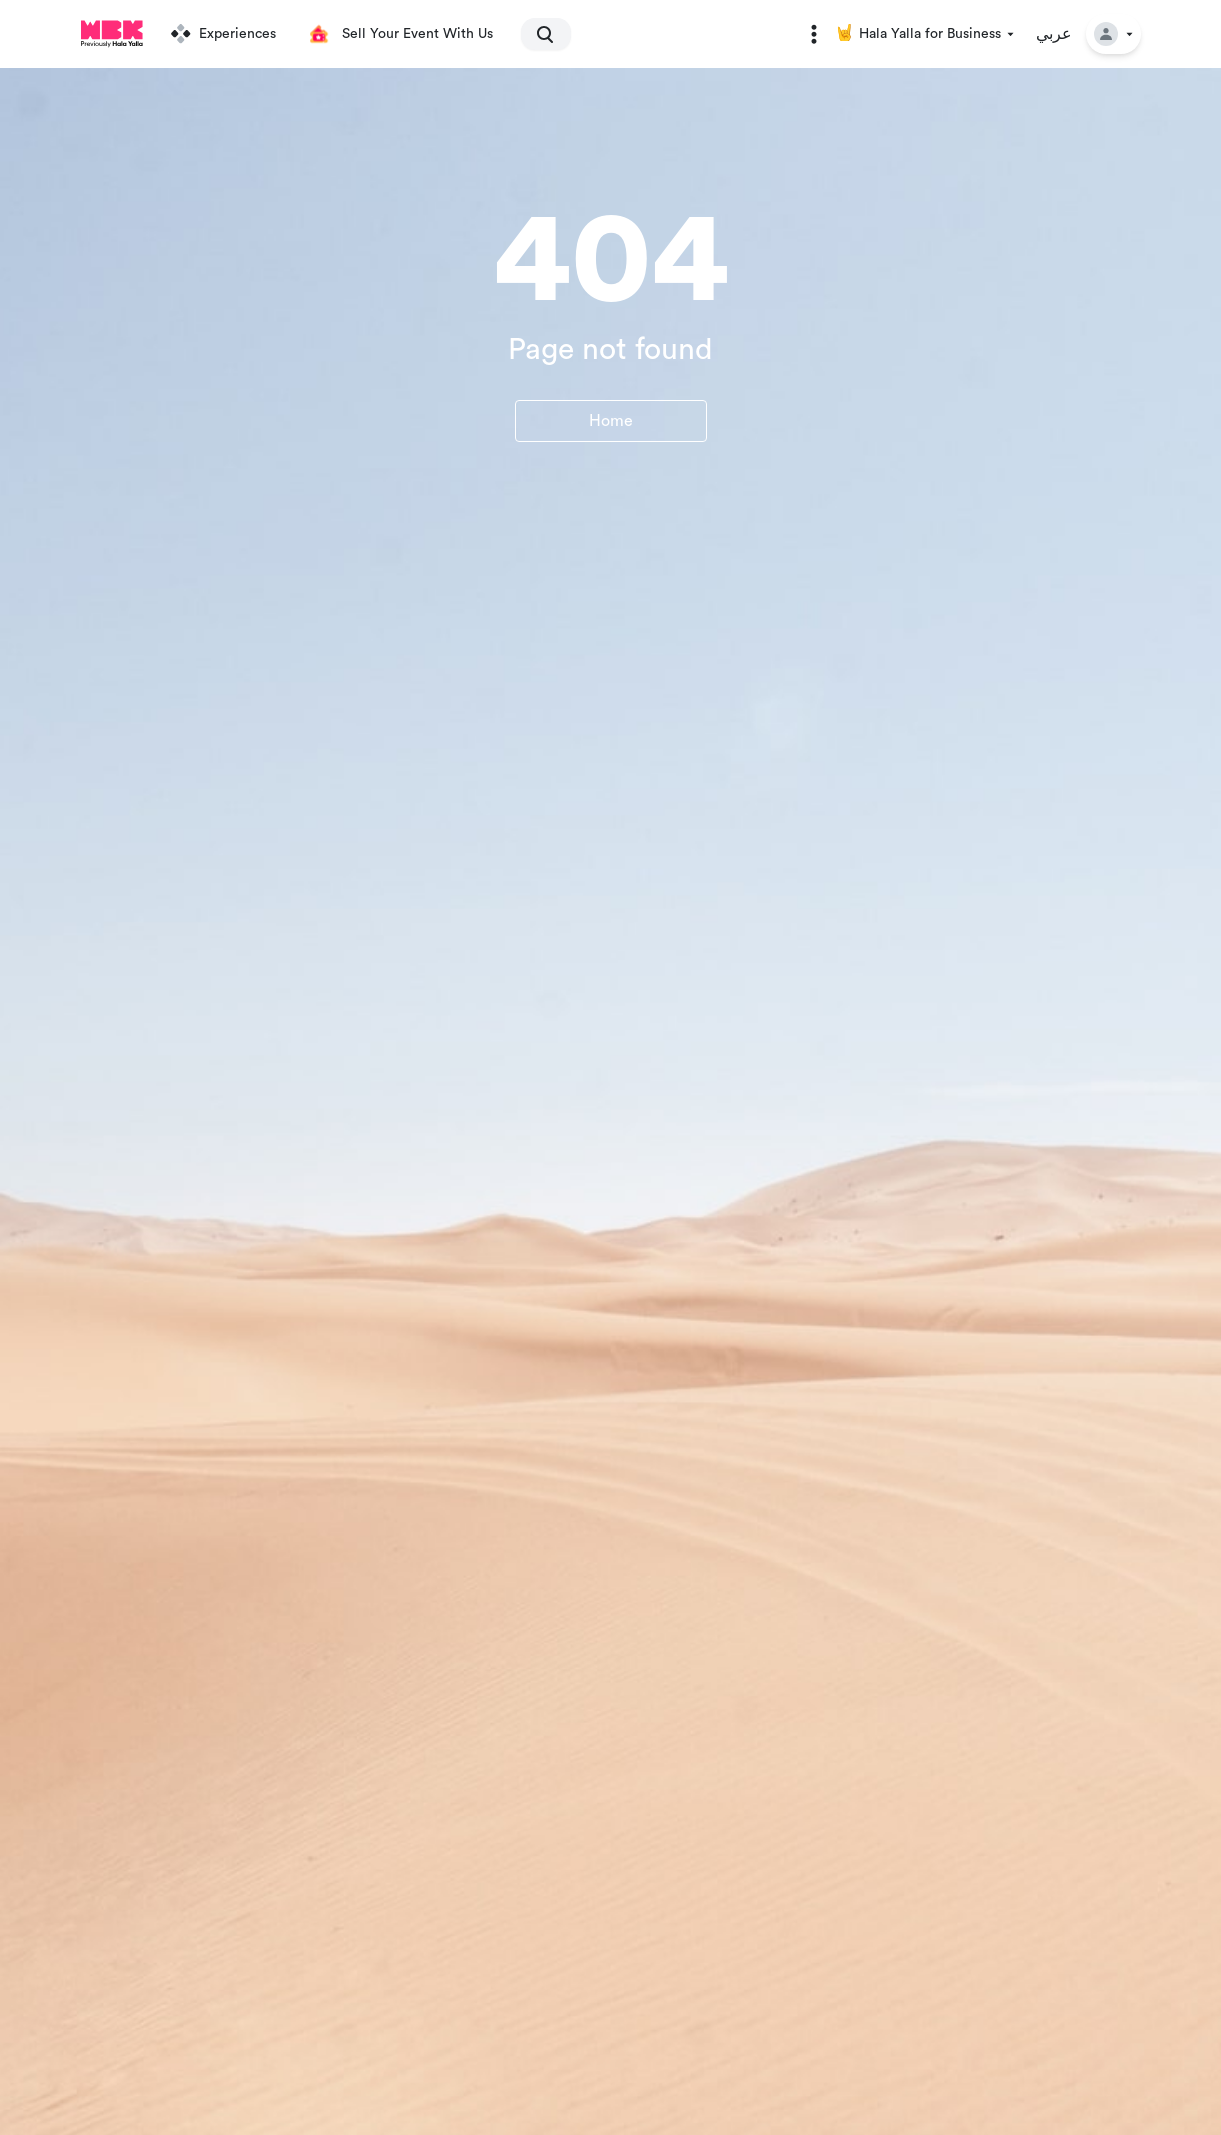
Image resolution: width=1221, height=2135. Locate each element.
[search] (537, 34)
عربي (1054, 34)
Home (611, 421)
